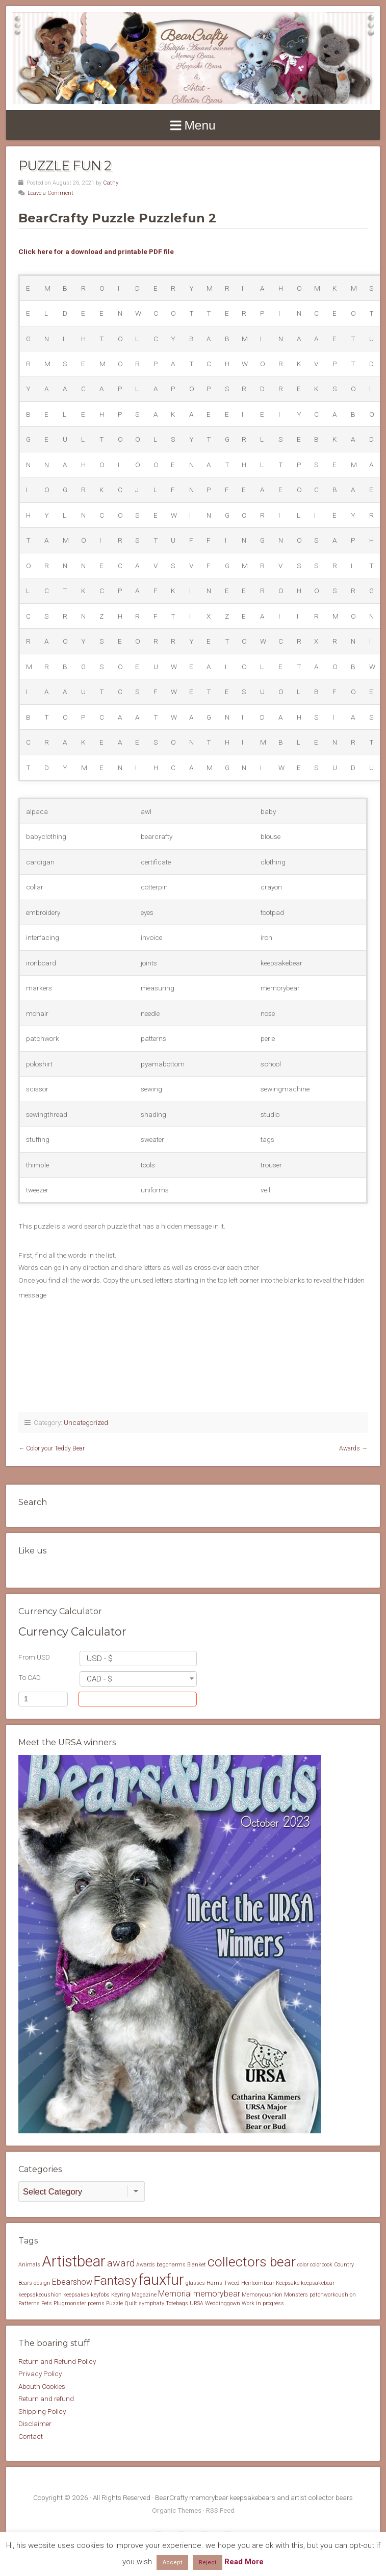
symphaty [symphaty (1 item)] (151, 2303)
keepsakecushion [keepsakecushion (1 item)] (40, 2294)
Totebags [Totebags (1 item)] (177, 2303)
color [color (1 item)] (302, 2264)
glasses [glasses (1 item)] (195, 2283)
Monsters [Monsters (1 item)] (296, 2294)
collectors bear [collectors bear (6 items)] (252, 2261)
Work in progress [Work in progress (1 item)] (263, 2303)
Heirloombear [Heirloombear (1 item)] (257, 2283)
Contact (30, 2436)
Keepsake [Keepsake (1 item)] (287, 2283)
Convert (158, 1699)
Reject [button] (207, 2562)
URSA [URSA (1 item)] (196, 2303)
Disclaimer (35, 2423)
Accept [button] (172, 2562)
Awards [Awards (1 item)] (145, 2264)
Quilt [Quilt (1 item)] (130, 2303)
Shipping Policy (42, 2411)
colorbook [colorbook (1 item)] (321, 2264)
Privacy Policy (40, 2373)
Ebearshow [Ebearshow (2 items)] (72, 2282)
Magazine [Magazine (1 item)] (144, 2294)
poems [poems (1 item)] (96, 2303)
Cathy (110, 183)
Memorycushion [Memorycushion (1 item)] (262, 2294)
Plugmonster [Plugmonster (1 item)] (70, 2303)
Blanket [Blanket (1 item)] (196, 2264)
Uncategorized (86, 1422)
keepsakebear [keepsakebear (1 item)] (317, 2283)
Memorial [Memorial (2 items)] (175, 2294)
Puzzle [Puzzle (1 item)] (114, 2303)
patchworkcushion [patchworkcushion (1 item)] (333, 2294)
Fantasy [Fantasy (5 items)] (115, 2280)
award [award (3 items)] (121, 2263)
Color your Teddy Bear (55, 1448)
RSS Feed (220, 2510)
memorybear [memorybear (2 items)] (216, 2294)
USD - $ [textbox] (100, 1658)
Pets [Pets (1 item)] (46, 2303)
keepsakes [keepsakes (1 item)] (76, 2294)
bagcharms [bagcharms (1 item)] (171, 2264)
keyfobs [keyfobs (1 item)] (100, 2294)
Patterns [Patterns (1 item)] (29, 2303)
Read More (244, 2561)
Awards (349, 1448)
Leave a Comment (50, 193)
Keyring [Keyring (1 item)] (120, 2294)
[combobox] (138, 1658)
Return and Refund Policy (57, 2361)
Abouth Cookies (41, 2386)
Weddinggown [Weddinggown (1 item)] (222, 2303)
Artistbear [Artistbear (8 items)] (74, 2261)
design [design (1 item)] (42, 2283)
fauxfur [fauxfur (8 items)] (161, 2279)
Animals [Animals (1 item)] (29, 2264)
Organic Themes (176, 2510)
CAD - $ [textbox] (99, 1679)
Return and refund (46, 2398)
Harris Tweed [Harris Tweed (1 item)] (223, 2283)
